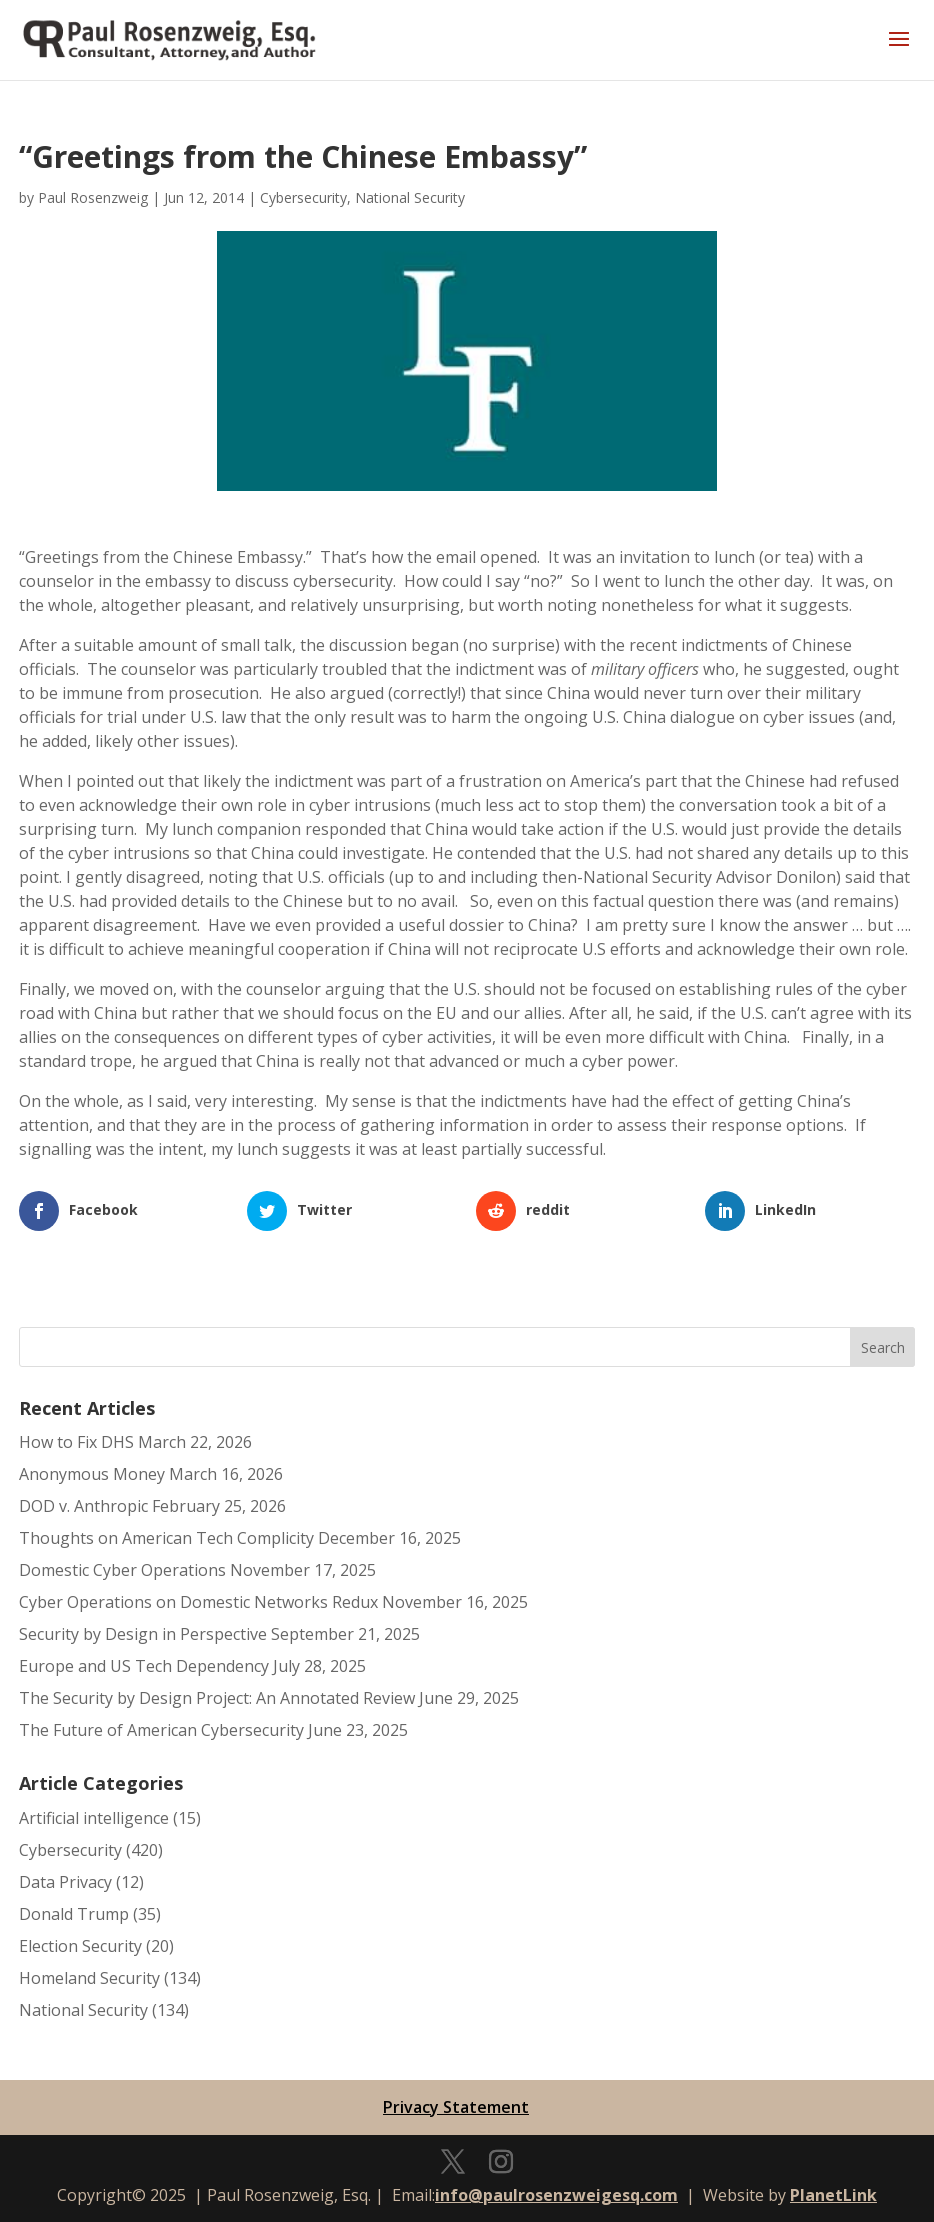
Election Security (80, 1946)
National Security (410, 197)
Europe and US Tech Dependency (144, 1666)
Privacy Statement (456, 2107)
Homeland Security (89, 1978)
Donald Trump (74, 1914)
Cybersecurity (303, 197)
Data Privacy (65, 1882)
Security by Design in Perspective (143, 1634)
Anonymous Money (92, 1474)
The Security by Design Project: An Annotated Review (217, 1698)
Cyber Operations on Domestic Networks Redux (198, 1602)
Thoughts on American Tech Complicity (166, 1538)
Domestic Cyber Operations (122, 1570)
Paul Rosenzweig (93, 197)
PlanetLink (833, 2195)
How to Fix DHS (76, 1442)
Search (883, 1347)
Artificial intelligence (94, 1818)
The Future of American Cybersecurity (161, 1730)
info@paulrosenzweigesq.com (556, 2195)
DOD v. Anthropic (83, 1506)
